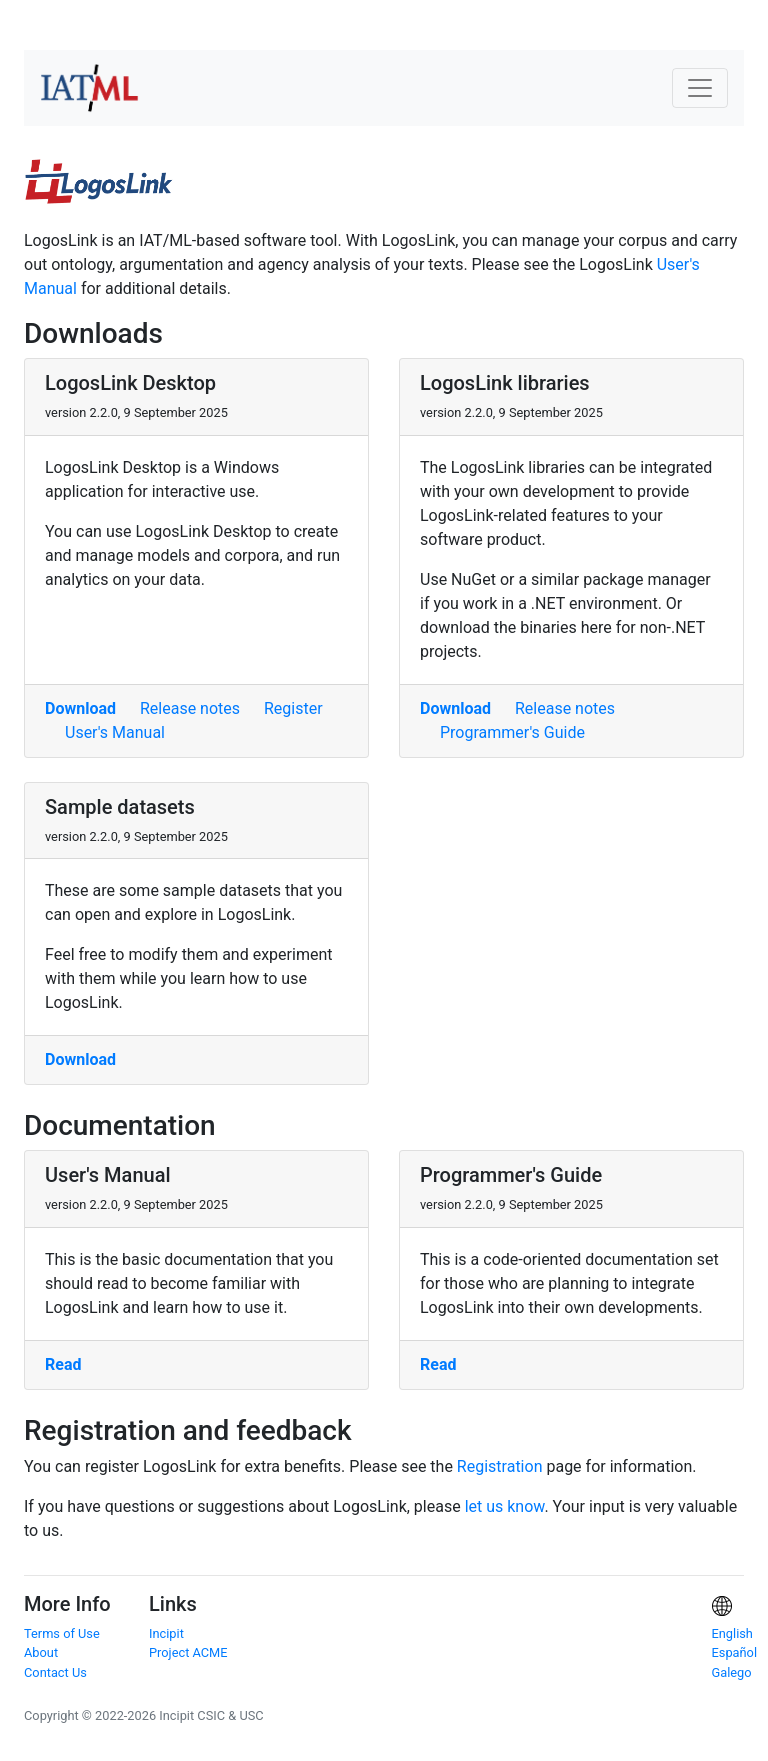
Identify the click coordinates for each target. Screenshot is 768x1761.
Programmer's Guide (512, 732)
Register (293, 708)
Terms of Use (62, 1633)
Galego (732, 1672)
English (732, 1633)
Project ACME (188, 1652)
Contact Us (55, 1672)
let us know (505, 1506)
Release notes (190, 708)
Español (735, 1652)
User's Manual (115, 732)
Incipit (166, 1633)
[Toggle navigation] (700, 88)
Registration (500, 1466)
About (41, 1652)
